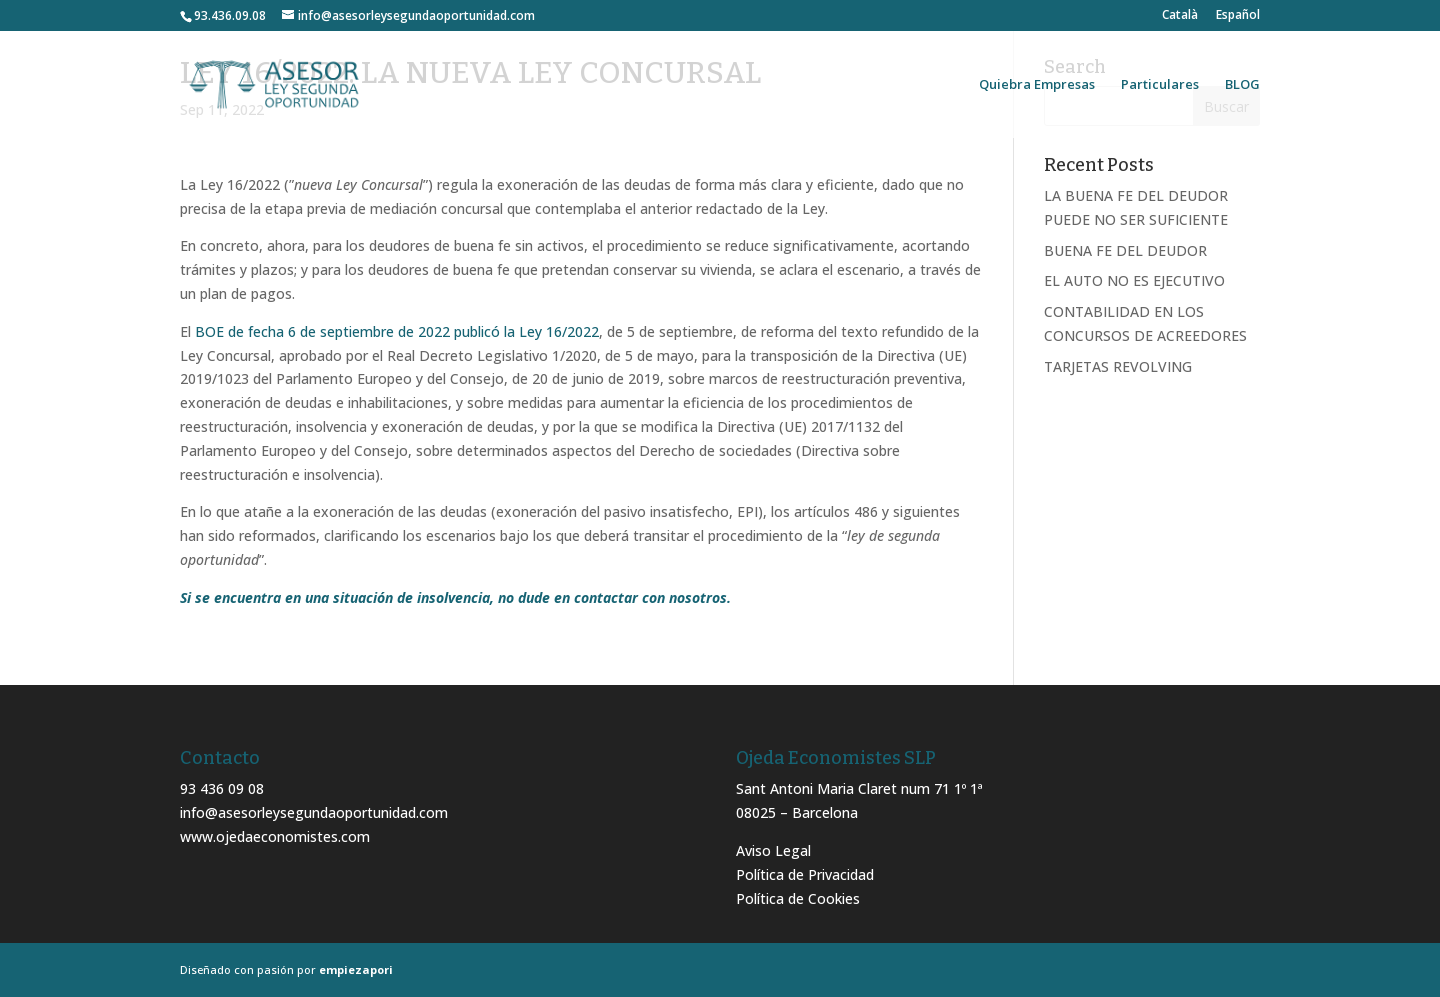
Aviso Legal (773, 850)
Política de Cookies (798, 898)
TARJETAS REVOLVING (1118, 366)
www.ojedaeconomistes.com (275, 836)
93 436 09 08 (222, 788)
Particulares (1160, 85)
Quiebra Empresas (1037, 85)
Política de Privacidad (805, 874)
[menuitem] (1180, 19)
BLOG (1242, 85)
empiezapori (356, 969)
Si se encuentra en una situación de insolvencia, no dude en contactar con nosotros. (455, 597)
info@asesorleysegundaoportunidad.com (314, 812)
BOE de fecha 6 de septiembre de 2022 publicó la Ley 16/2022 (397, 331)
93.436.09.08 (230, 15)
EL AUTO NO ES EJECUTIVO (1134, 280)
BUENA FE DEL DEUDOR (1125, 250)
